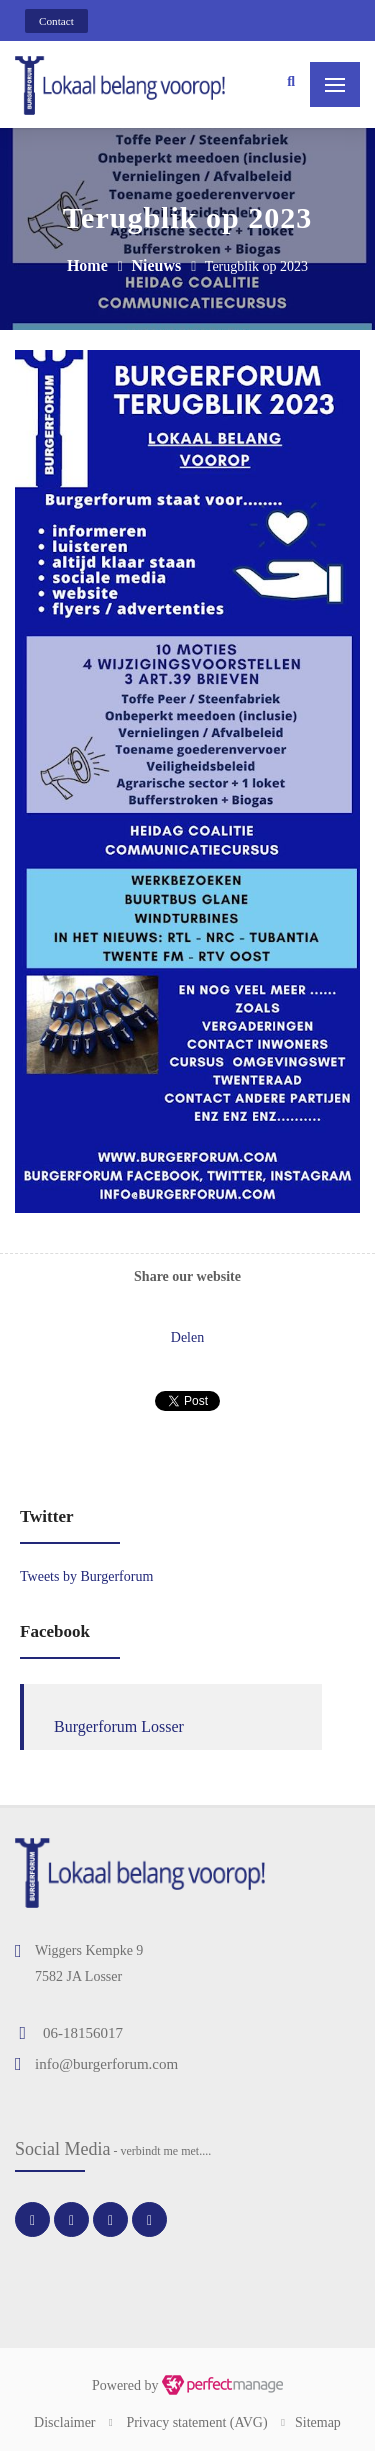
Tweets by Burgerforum (86, 1576)
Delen (187, 1337)
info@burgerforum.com (106, 2064)
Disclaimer (64, 2422)
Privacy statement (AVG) (196, 2422)
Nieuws (156, 265)
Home (87, 265)
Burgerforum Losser (119, 1726)
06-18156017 (83, 2033)
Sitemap (318, 2422)
